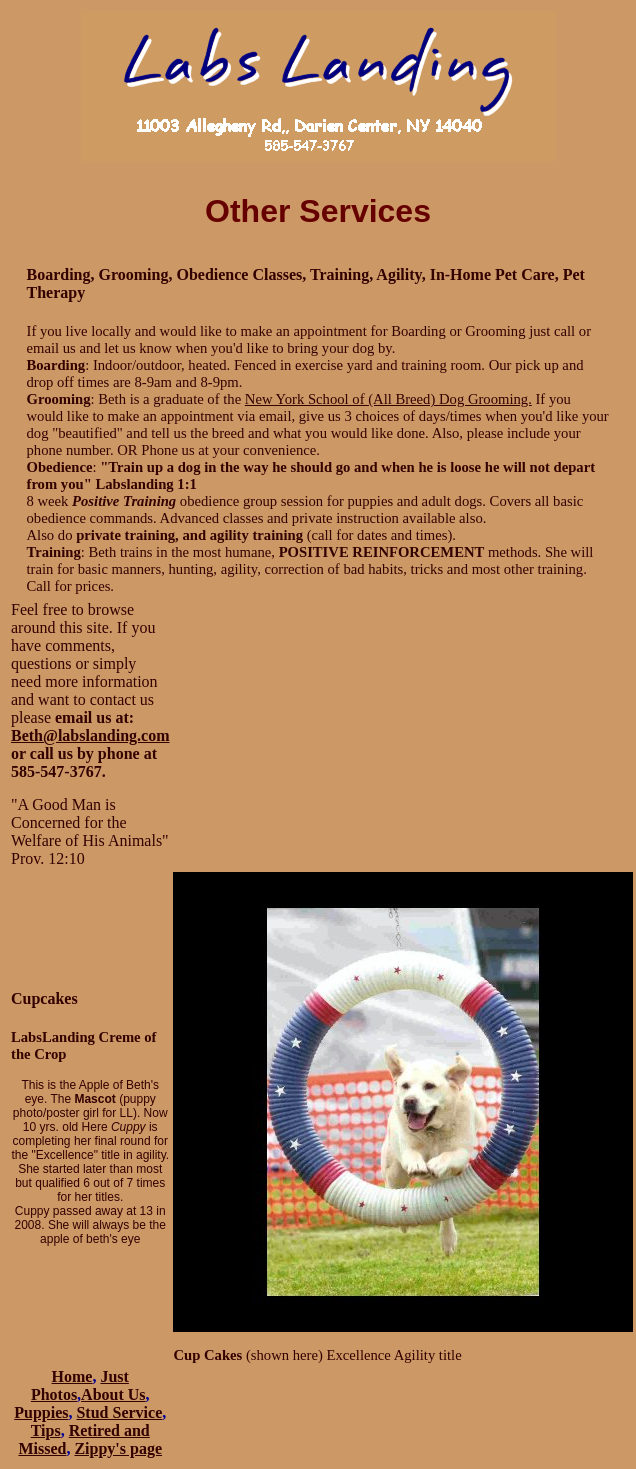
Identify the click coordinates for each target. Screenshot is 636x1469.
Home (72, 1376)
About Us (113, 1394)
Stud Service (119, 1412)
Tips (46, 1430)
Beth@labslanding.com (90, 735)
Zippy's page (118, 1448)
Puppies (41, 1412)
